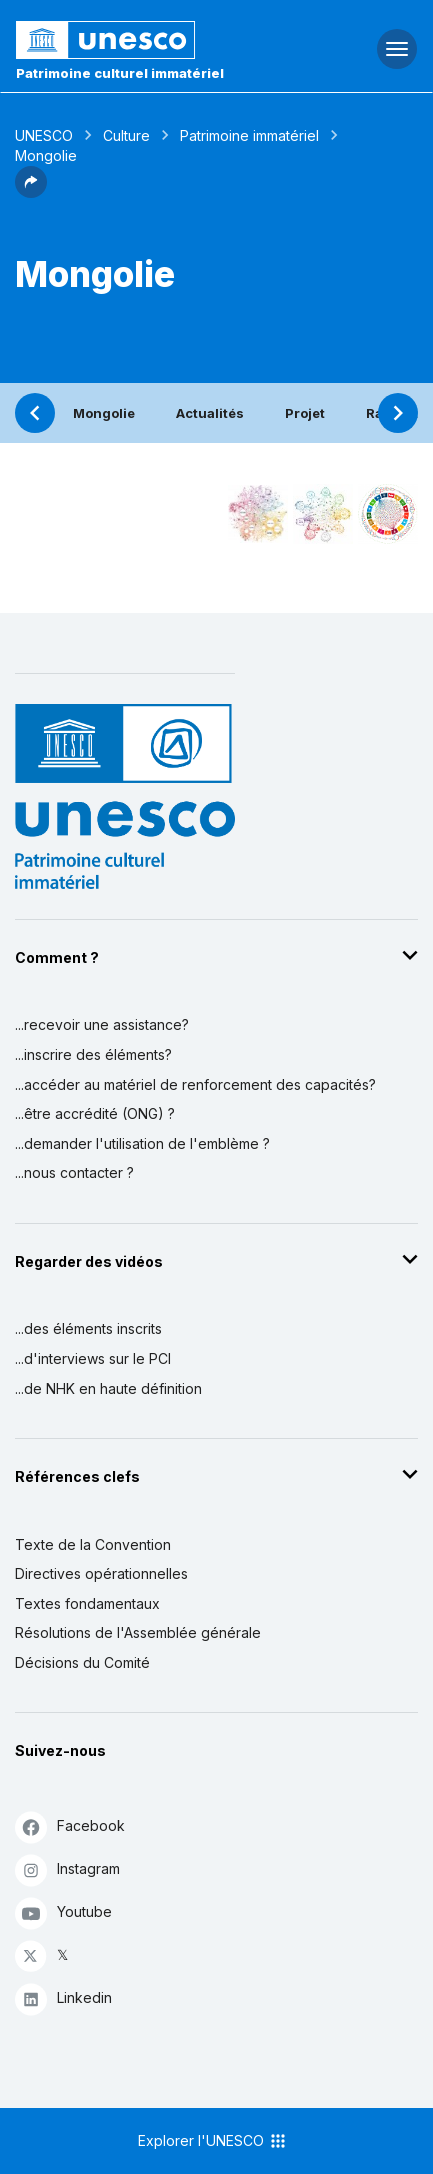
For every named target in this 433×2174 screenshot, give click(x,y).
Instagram (67, 1869)
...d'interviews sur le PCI (93, 1358)
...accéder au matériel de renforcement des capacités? (195, 1084)
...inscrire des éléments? (93, 1054)
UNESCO (44, 135)
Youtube (63, 1912)
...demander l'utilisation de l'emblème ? (142, 1143)
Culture (126, 135)
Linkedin (63, 1998)
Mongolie (104, 413)
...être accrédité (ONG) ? (95, 1113)
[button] (31, 192)
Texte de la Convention (93, 1544)
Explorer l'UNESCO (213, 2141)
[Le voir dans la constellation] (258, 514)
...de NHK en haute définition (108, 1388)
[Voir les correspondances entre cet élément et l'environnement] (323, 514)
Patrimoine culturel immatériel (120, 73)
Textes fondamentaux (87, 1603)
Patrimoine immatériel (249, 135)
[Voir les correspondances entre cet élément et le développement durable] (388, 514)
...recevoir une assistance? (102, 1024)
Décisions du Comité (82, 1662)
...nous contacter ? (74, 1172)
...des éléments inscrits (88, 1328)
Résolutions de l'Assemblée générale (138, 1632)
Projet (305, 413)
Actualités (210, 413)
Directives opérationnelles (101, 1573)
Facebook (70, 1826)
